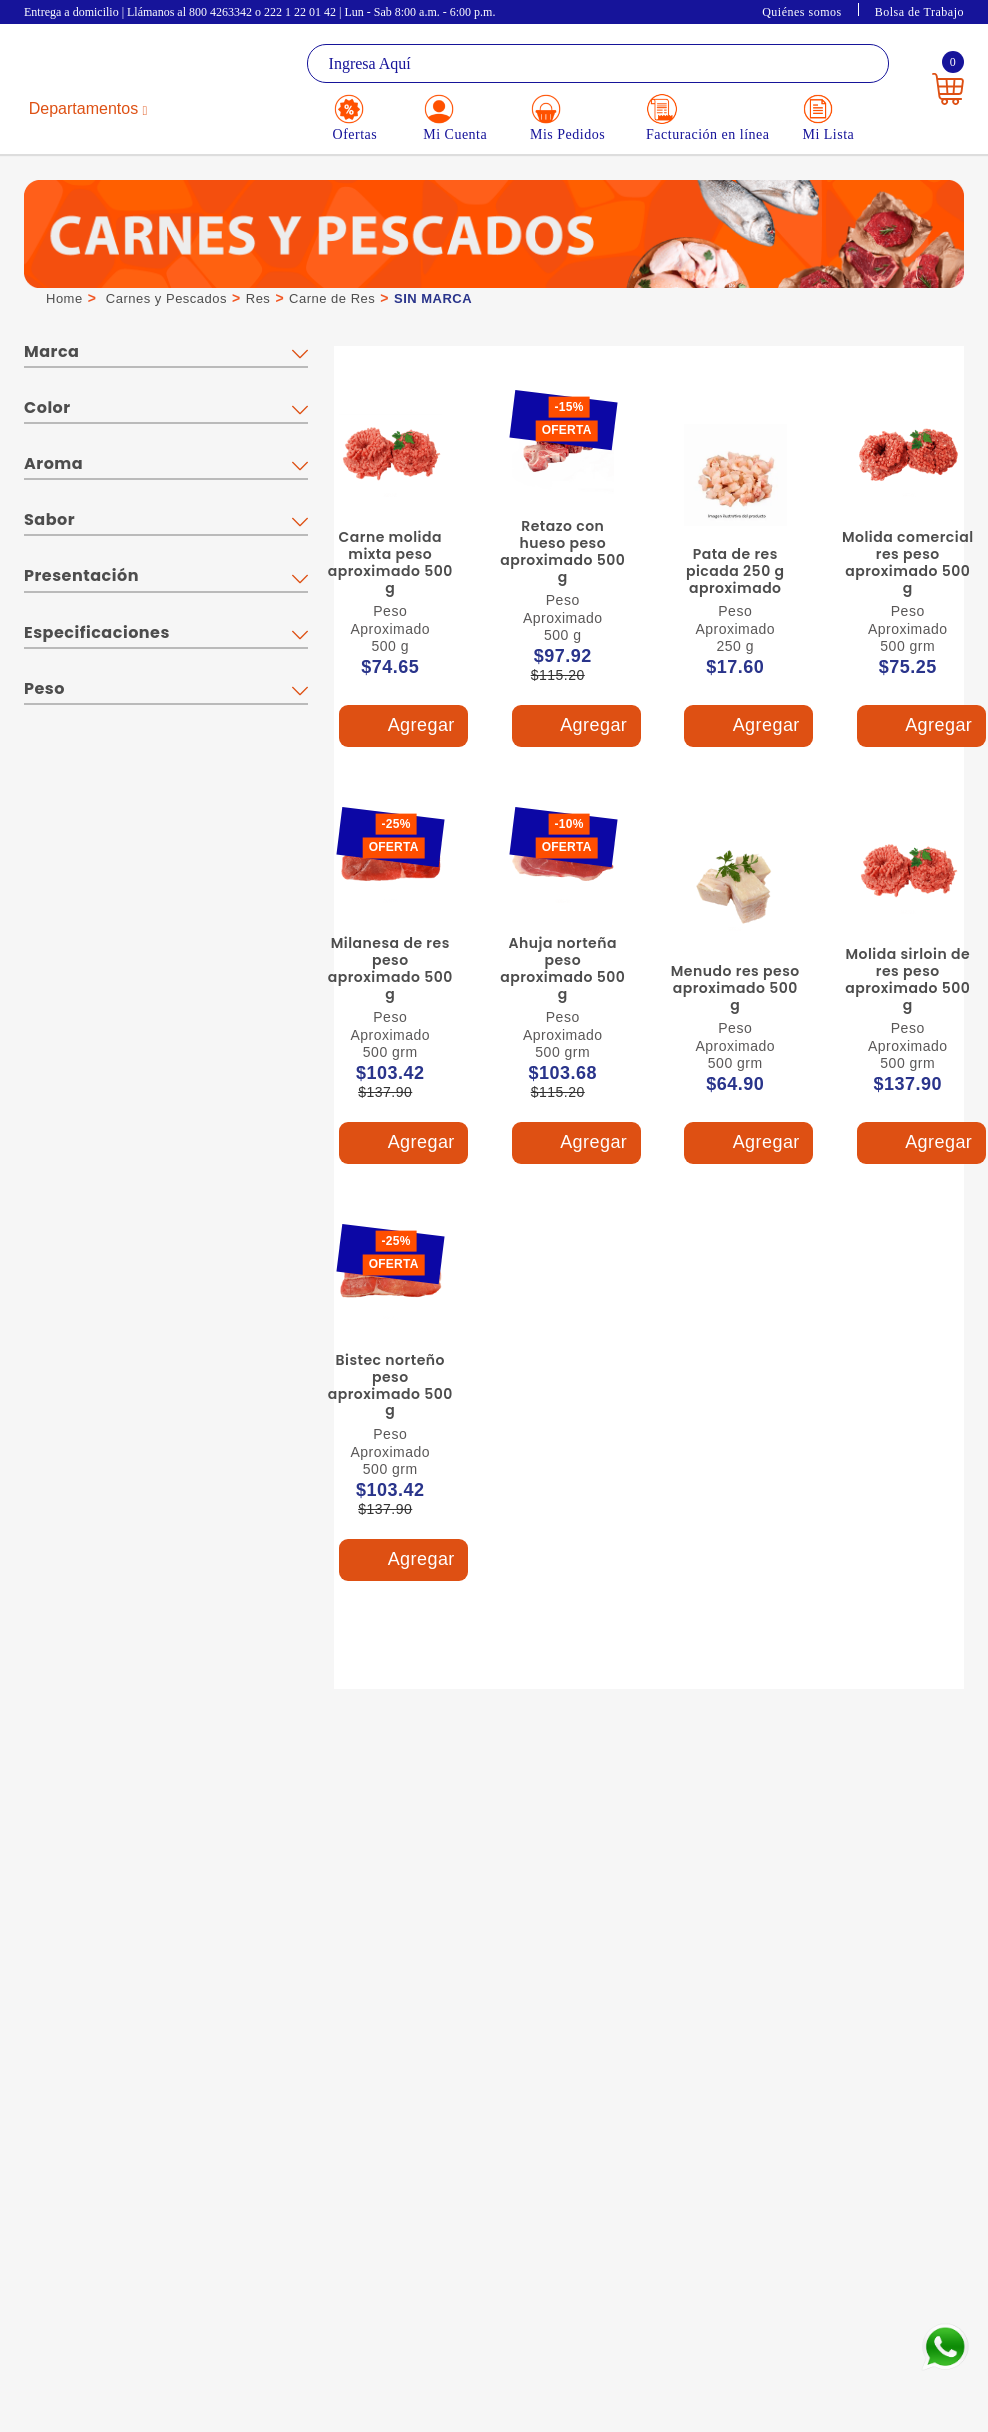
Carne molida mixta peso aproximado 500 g (390, 562)
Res (258, 298)
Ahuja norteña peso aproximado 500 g (562, 968)
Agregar (403, 726)
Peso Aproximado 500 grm (908, 628)
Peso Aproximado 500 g (390, 628)
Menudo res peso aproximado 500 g (735, 988)
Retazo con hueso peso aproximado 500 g (562, 551)
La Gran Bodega (100, 65)
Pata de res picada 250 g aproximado (735, 571)
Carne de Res (332, 298)
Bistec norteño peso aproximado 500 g (390, 1385)
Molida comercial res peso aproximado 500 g (908, 562)
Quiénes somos (802, 12)
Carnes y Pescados (166, 298)
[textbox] (598, 63)
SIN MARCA (433, 298)
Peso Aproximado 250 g (735, 628)
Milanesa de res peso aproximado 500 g (390, 968)
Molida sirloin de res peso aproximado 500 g (907, 979)
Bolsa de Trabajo (919, 12)
